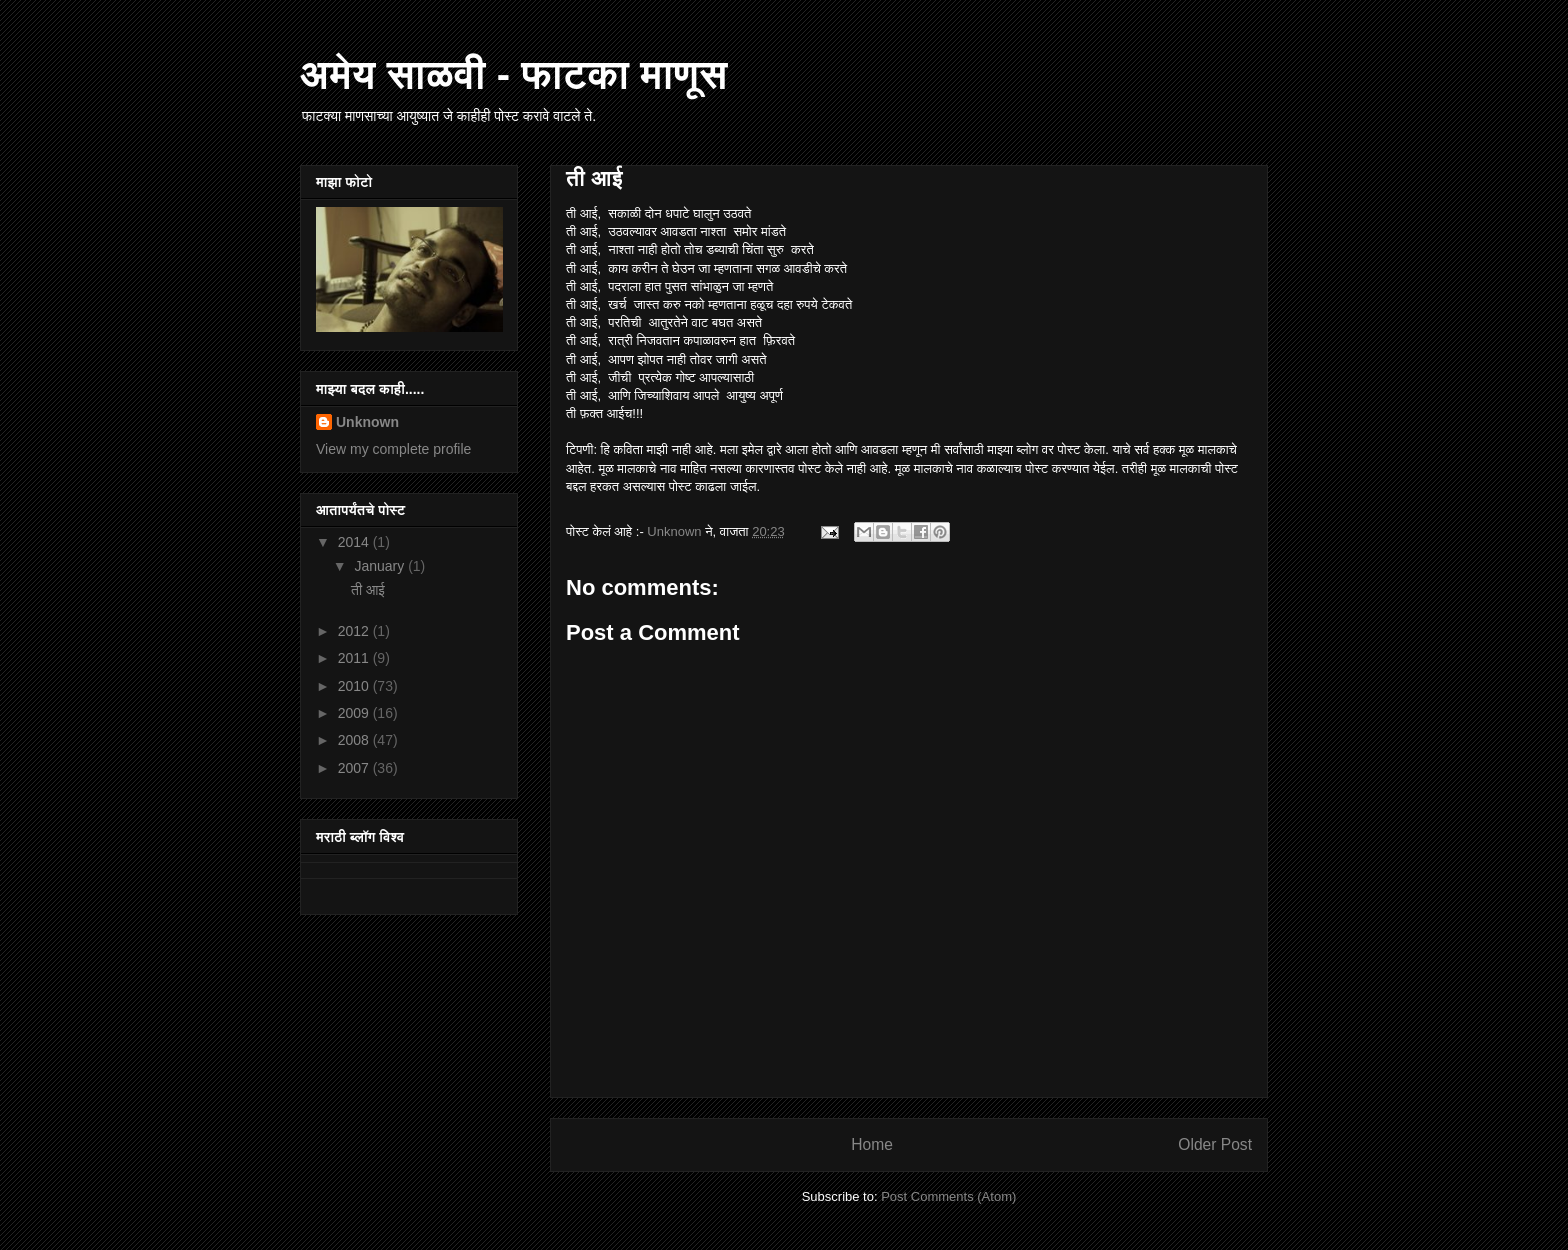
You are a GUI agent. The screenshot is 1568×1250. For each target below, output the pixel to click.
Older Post (1215, 1144)
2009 (355, 713)
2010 (355, 686)
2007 (355, 768)
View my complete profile (393, 449)
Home (872, 1144)
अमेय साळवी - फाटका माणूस (514, 74)
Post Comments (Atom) (948, 1196)
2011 (355, 658)
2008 (355, 740)
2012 (355, 631)
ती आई (368, 590)
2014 (355, 542)
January (381, 566)
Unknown (367, 422)
